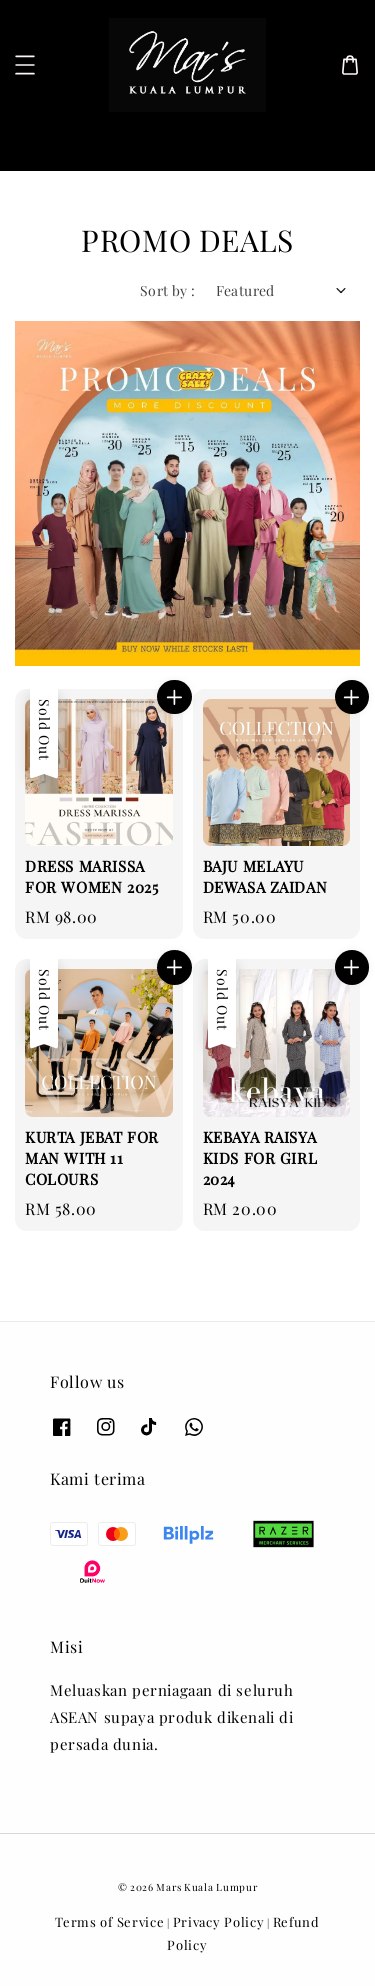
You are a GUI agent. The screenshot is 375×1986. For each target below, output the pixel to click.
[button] (25, 65)
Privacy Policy (219, 1921)
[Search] (328, 139)
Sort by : (168, 290)
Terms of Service (109, 1921)
